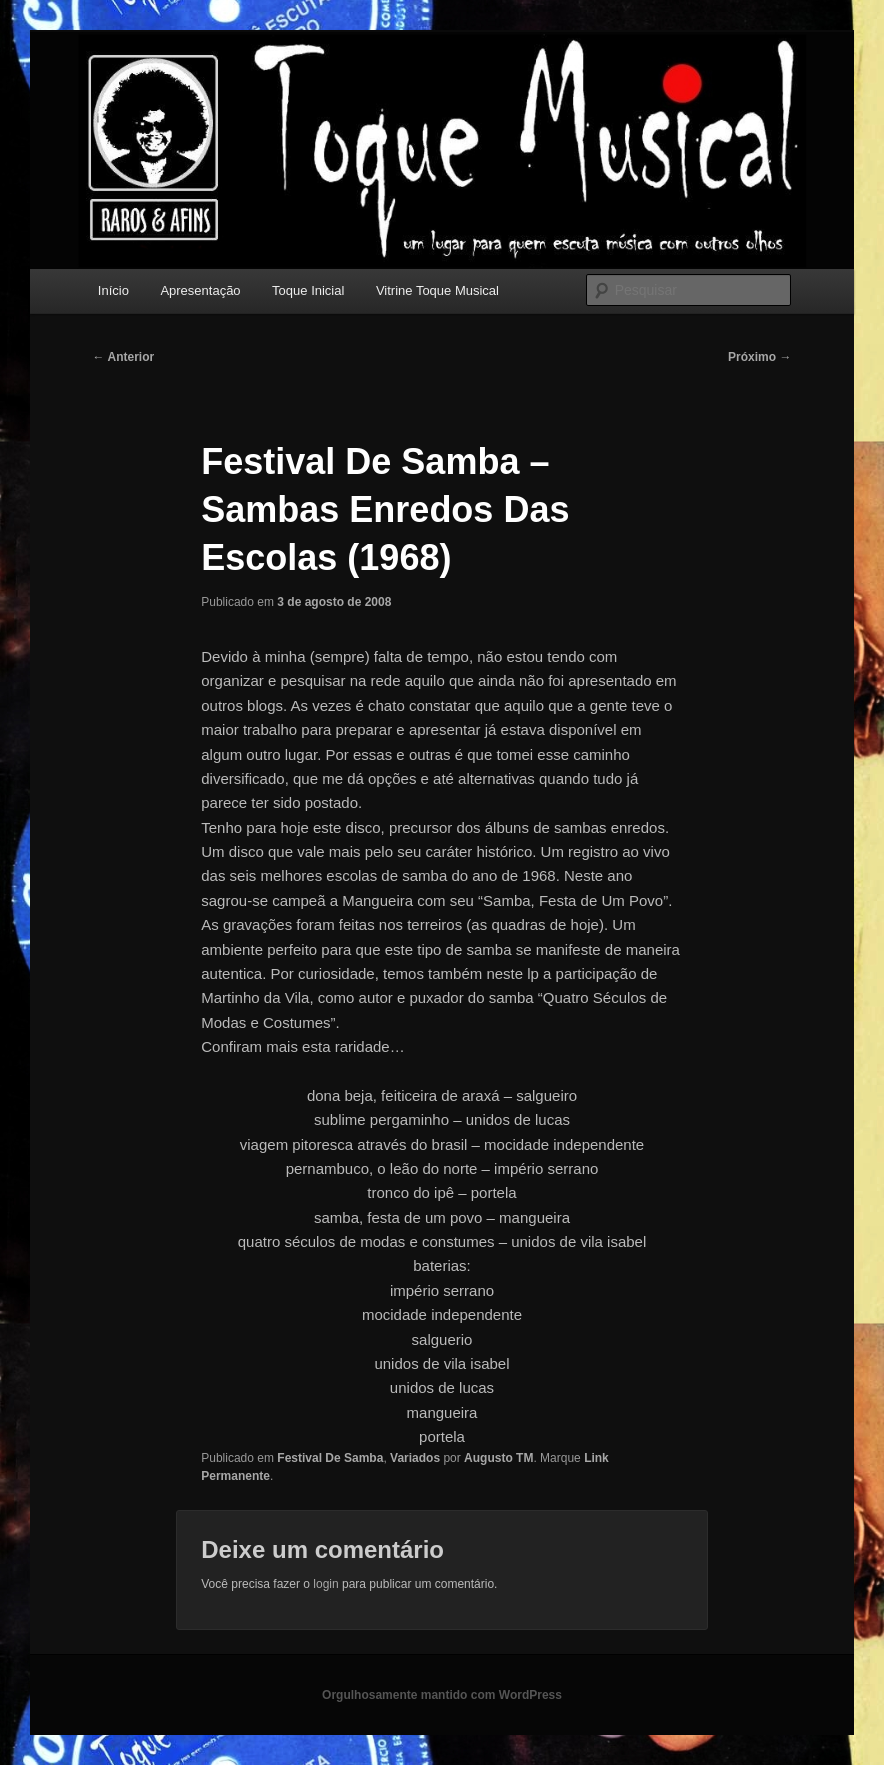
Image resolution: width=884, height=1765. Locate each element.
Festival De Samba (330, 1458)
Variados (415, 1458)
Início (113, 290)
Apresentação (200, 290)
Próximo (759, 357)
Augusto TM (498, 1458)
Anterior (124, 357)
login (325, 1584)
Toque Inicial (308, 290)
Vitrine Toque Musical (437, 290)
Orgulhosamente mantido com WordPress (442, 1695)
